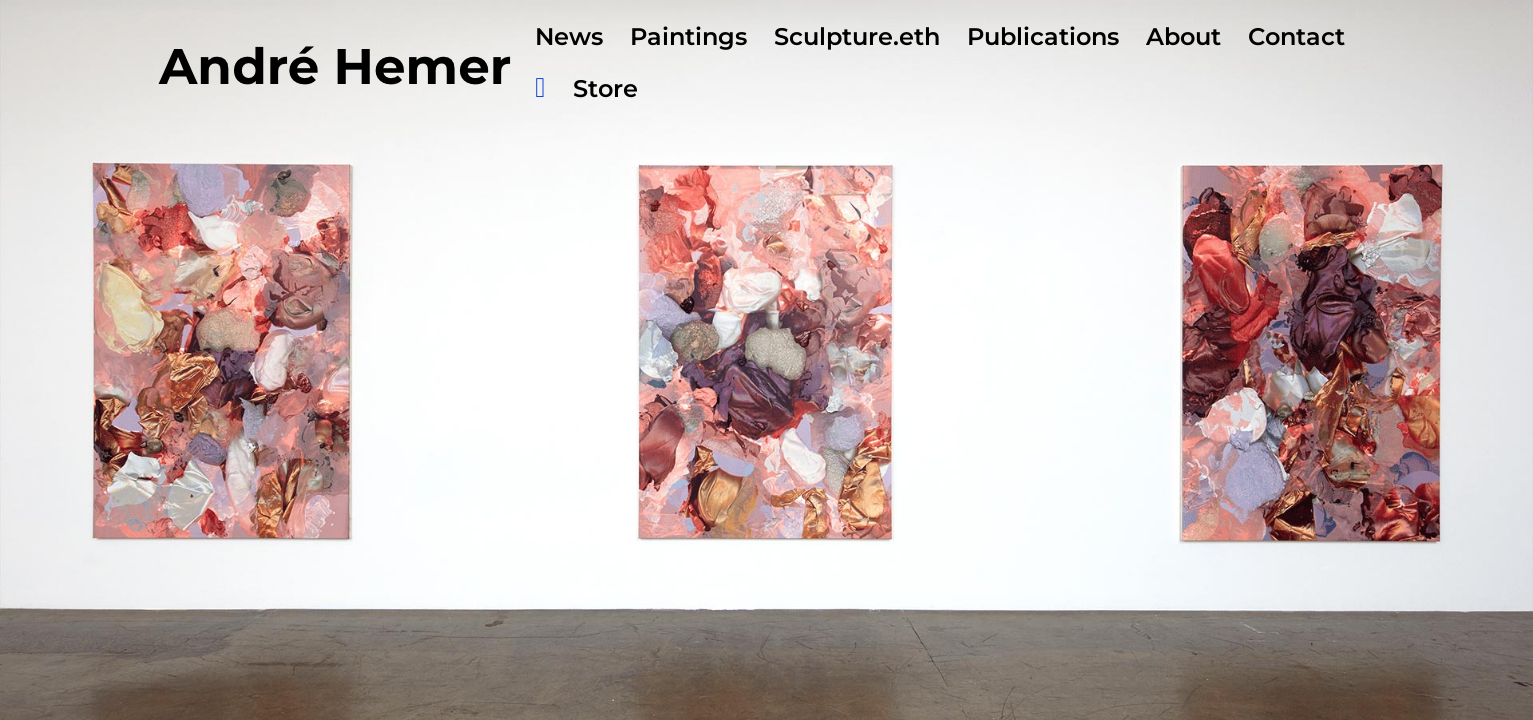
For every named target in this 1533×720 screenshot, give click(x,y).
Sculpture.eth (857, 40)
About (1183, 40)
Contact (1296, 40)
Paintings (688, 40)
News (569, 40)
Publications (1043, 40)
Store (605, 92)
